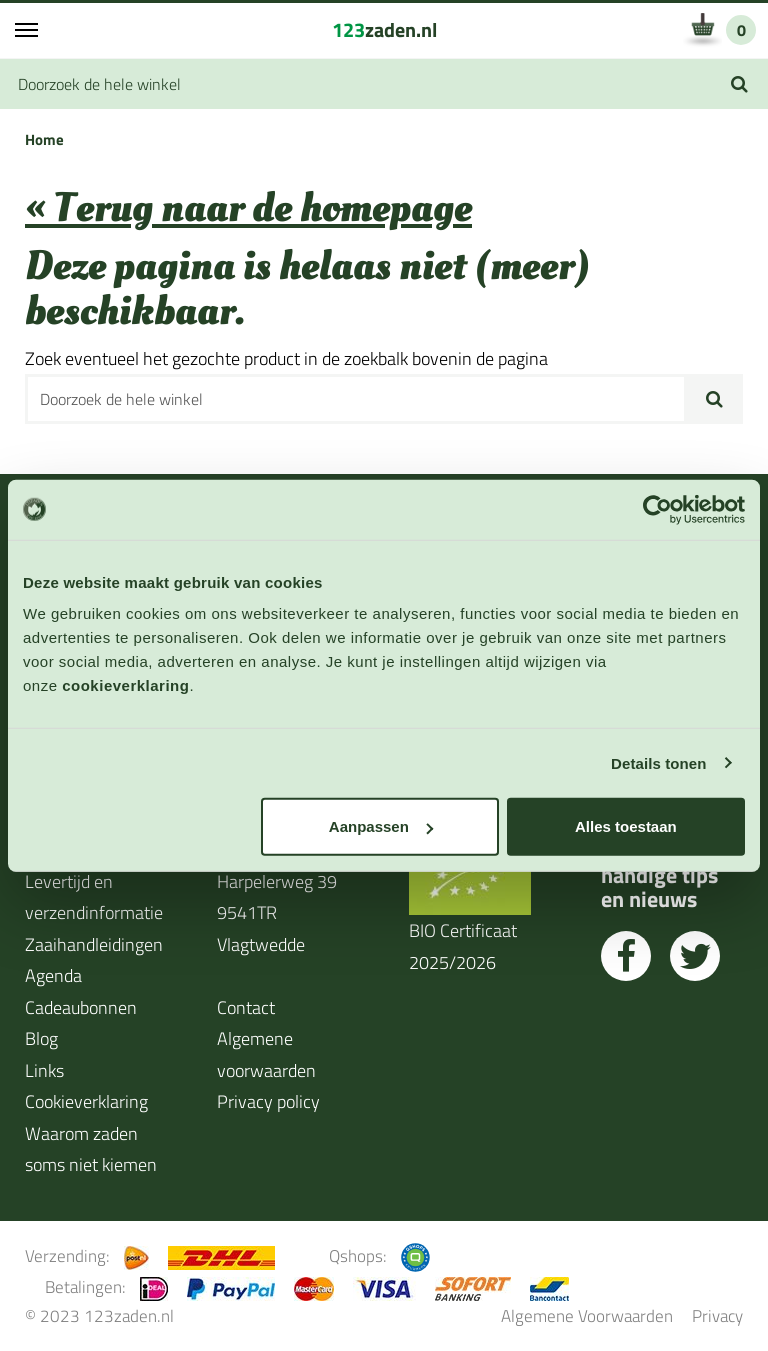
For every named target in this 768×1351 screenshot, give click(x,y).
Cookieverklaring (86, 1101)
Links (44, 1070)
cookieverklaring (125, 685)
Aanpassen (381, 826)
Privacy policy (268, 1101)
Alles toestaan (626, 826)
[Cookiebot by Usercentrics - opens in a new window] (657, 509)
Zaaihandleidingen (94, 944)
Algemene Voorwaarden (587, 1315)
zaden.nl (384, 29)
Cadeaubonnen (81, 1007)
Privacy (717, 1315)
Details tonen (658, 762)
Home (44, 139)
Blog (41, 1038)
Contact (246, 1007)
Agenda (53, 975)
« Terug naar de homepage (248, 208)
